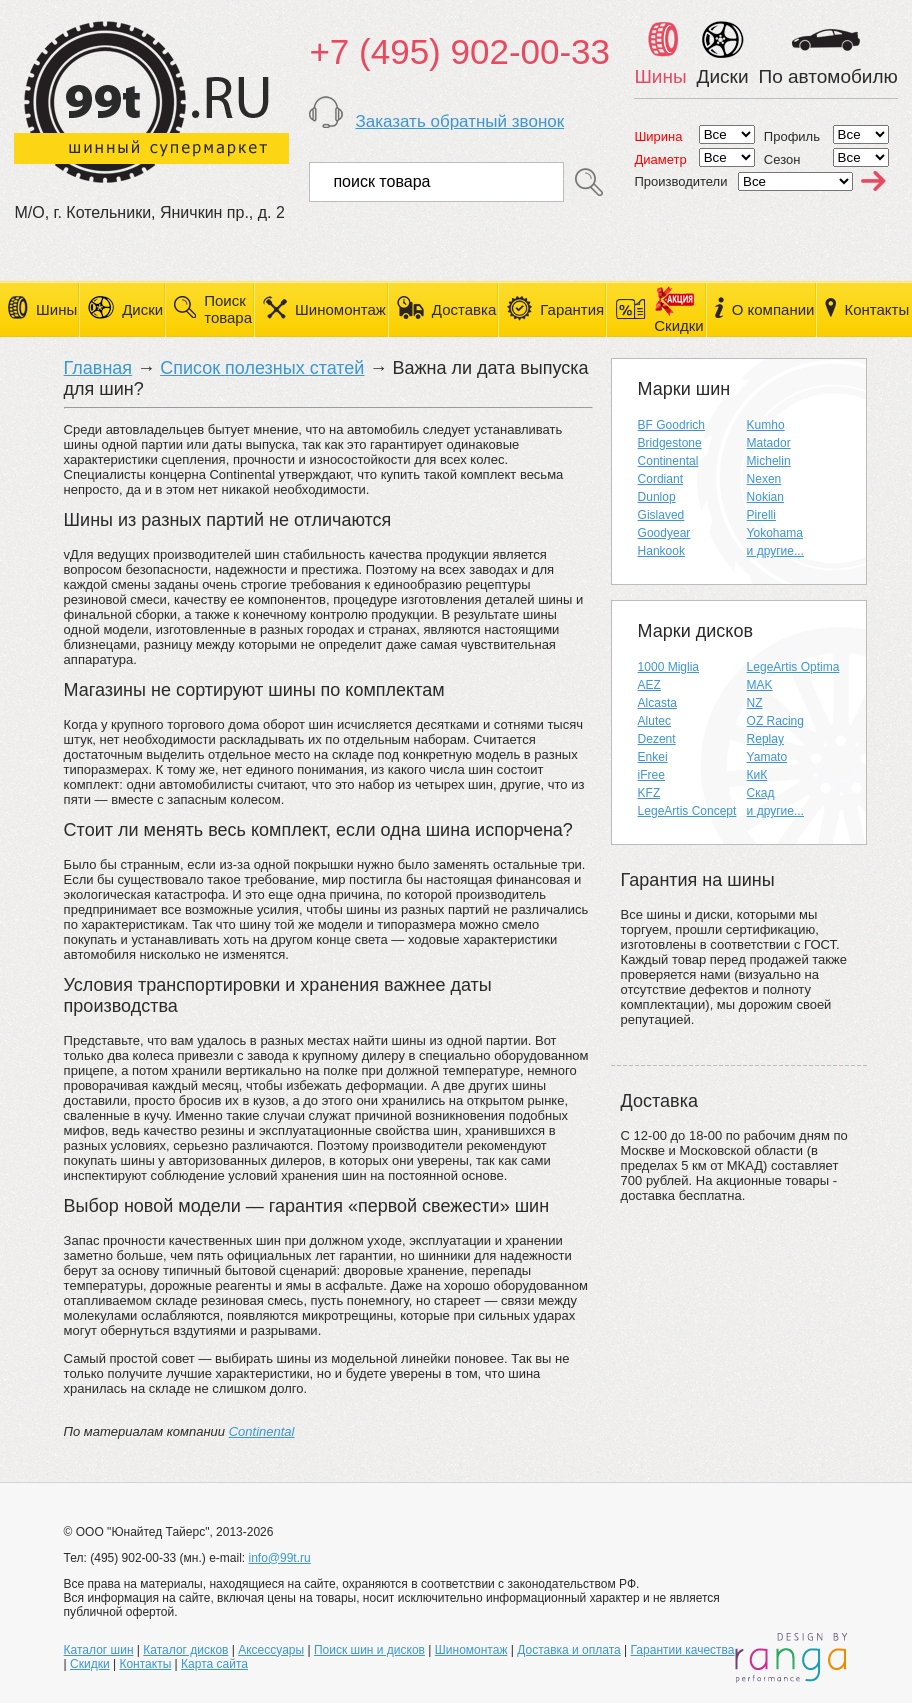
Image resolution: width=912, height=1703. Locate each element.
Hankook (661, 551)
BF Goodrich (671, 425)
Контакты (876, 309)
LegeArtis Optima (793, 667)
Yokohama (775, 533)
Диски (142, 309)
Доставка (464, 309)
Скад (761, 793)
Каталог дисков (185, 1650)
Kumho (766, 425)
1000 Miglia (668, 667)
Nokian (765, 497)
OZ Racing (775, 721)
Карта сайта (214, 1664)
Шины (56, 309)
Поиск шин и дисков (369, 1650)
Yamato (767, 757)
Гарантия (572, 309)
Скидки (90, 1664)
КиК (757, 775)
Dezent (657, 739)
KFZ (649, 793)
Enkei (653, 757)
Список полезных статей (262, 368)
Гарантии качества (683, 1650)
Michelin (769, 461)
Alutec (654, 721)
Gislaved (661, 515)
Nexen (764, 479)
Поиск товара (228, 309)
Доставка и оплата (569, 1650)
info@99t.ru (279, 1558)
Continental (262, 1431)
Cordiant (660, 479)
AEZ (649, 685)
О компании (773, 309)
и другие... (775, 551)
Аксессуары (271, 1650)
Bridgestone (670, 443)
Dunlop (657, 497)
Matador (769, 443)
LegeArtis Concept (687, 811)
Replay (765, 739)
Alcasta (657, 703)
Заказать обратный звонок (459, 121)
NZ (755, 703)
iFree (651, 775)
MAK (760, 685)
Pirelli (761, 515)
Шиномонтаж (340, 309)
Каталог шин (99, 1650)
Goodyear (664, 533)
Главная (98, 368)
